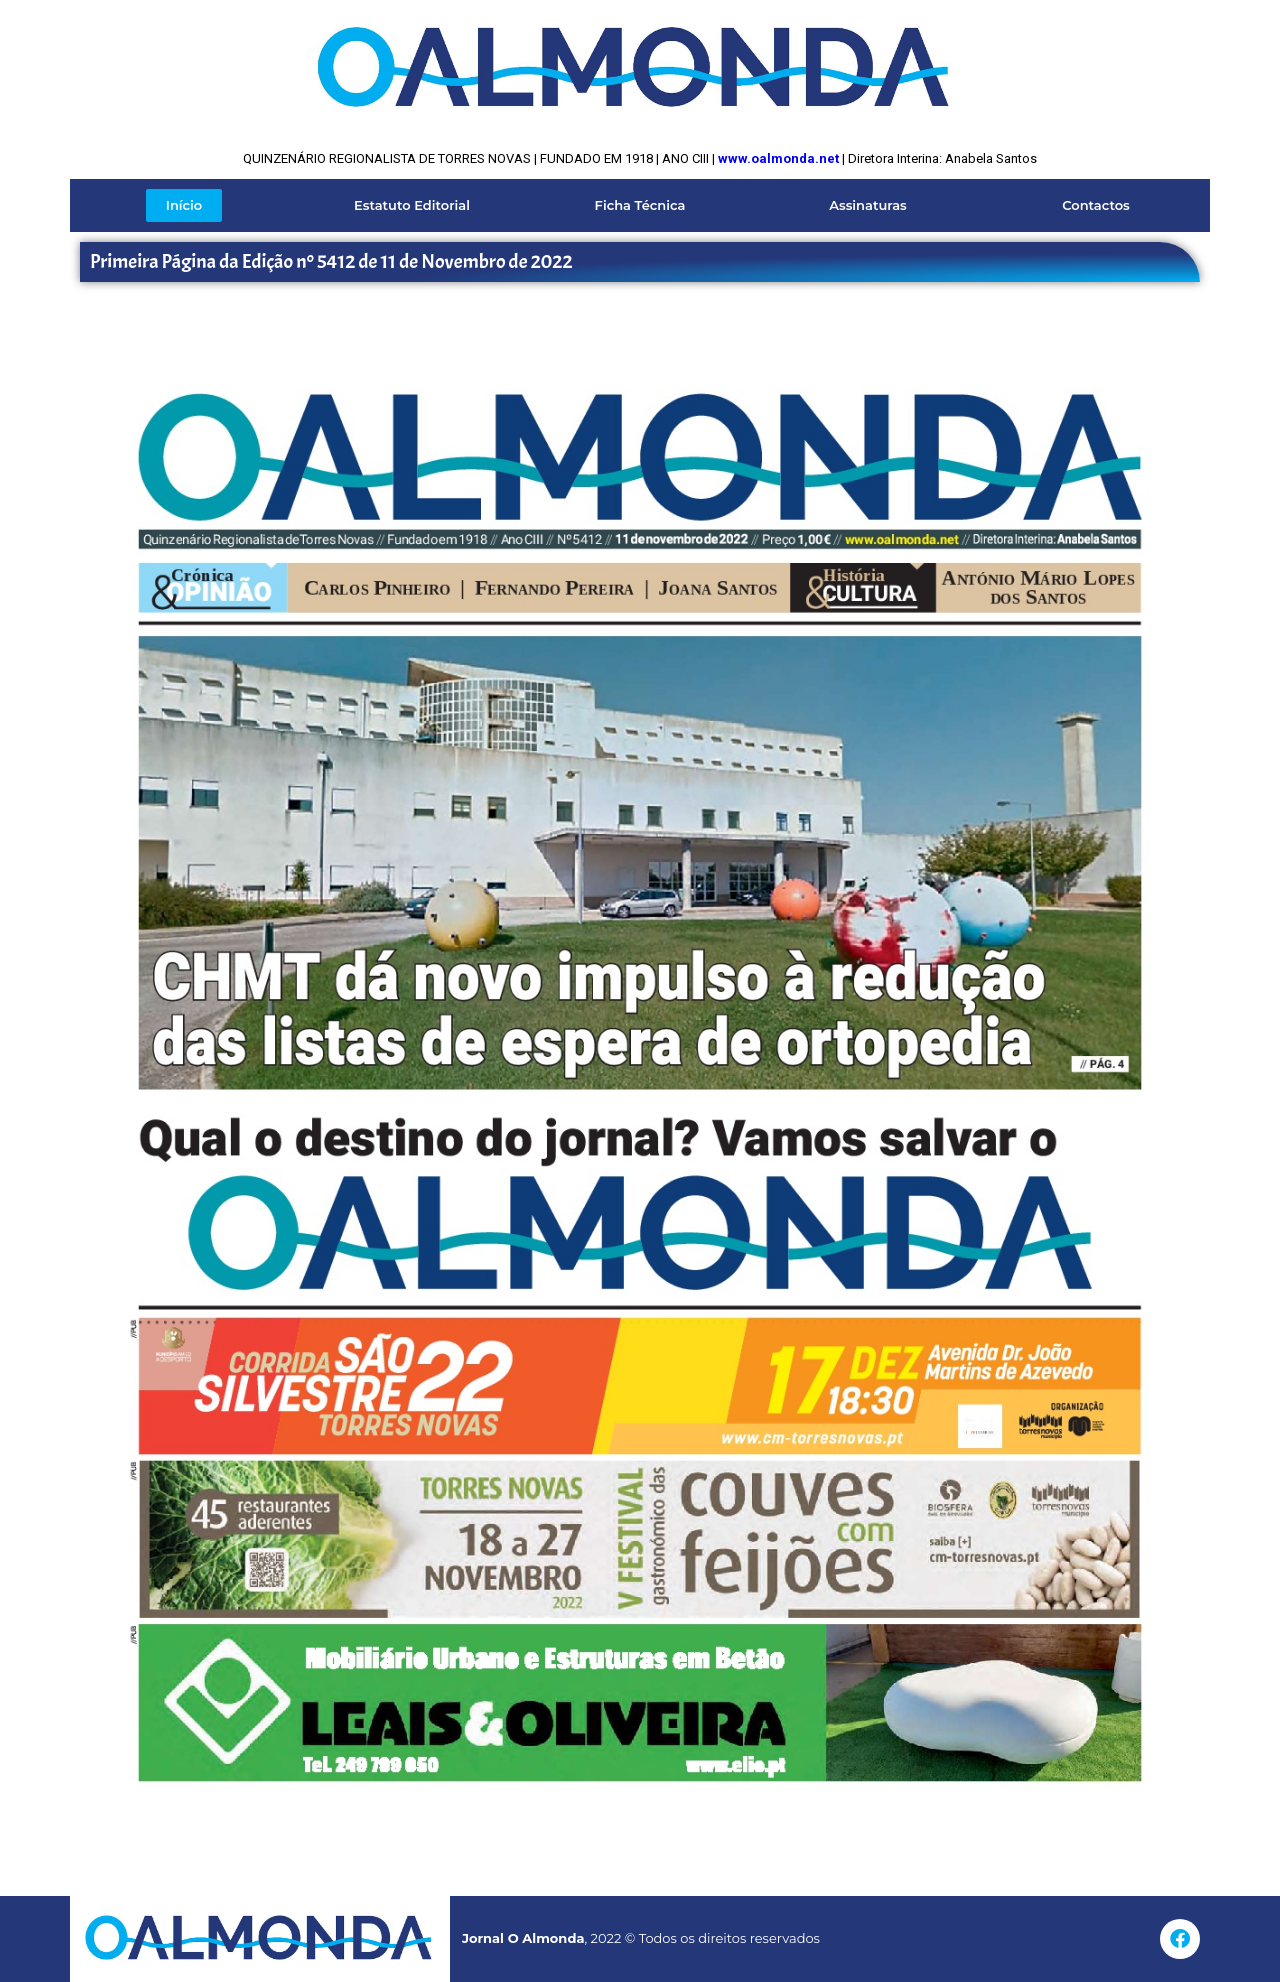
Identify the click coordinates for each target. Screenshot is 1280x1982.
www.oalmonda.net (778, 158)
